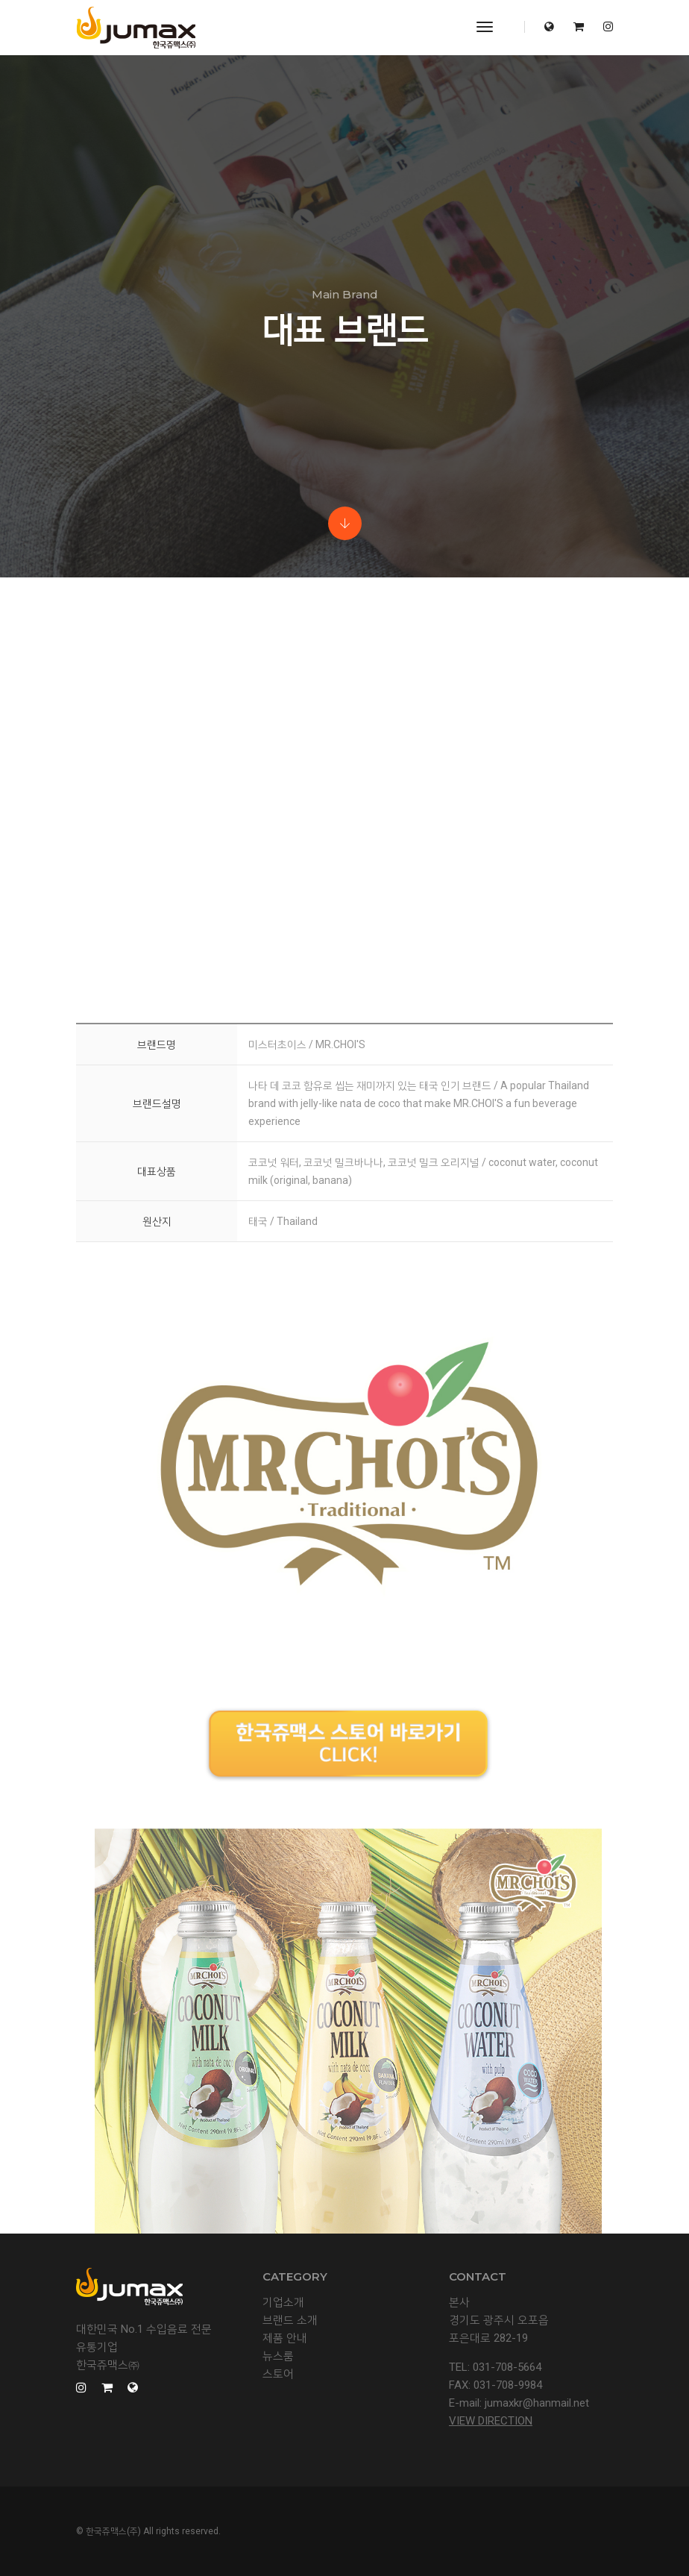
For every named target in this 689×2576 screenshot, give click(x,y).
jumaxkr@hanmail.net (537, 2403)
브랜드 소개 (290, 2320)
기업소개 (283, 2302)
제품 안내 (284, 2338)
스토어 (278, 2374)
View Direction (490, 2421)
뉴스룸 (278, 2356)
